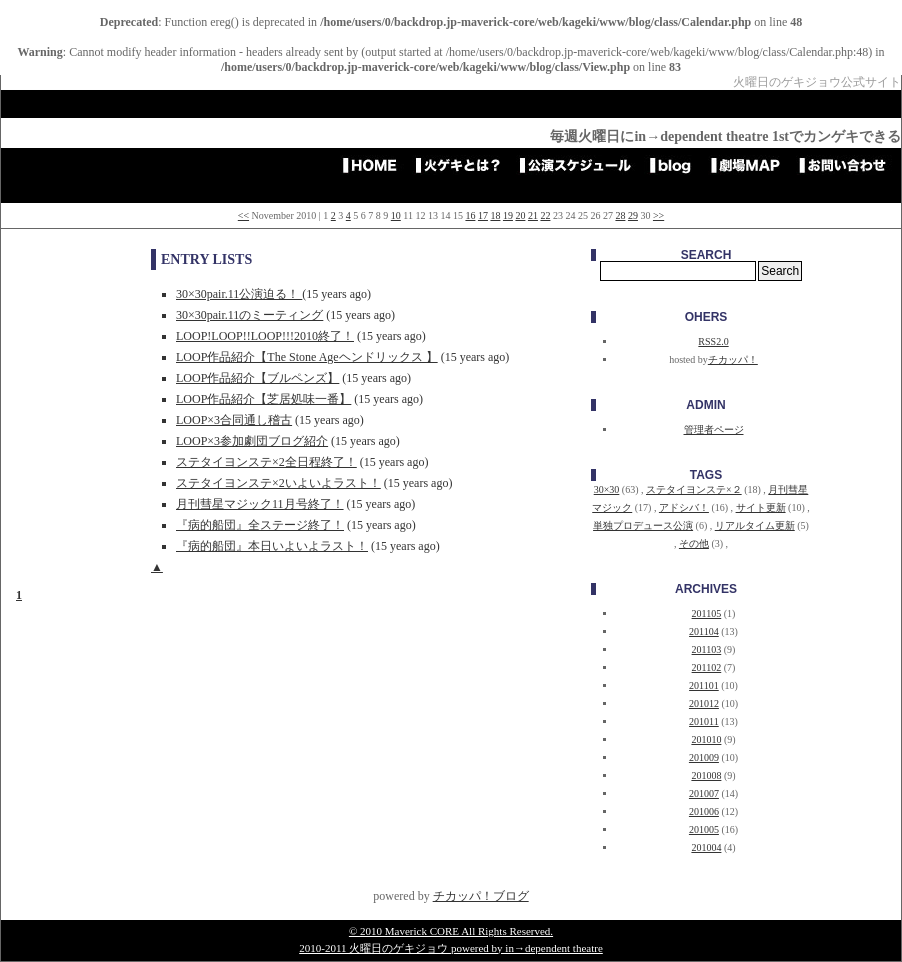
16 (470, 215)
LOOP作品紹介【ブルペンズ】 (257, 378)
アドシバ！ (684, 507)
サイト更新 (761, 507)
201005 (704, 829)
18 (495, 215)
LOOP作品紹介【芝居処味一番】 (263, 399)
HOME (376, 165)
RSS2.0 (713, 341)
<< (243, 215)
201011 (704, 721)
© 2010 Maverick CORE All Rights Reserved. (451, 931)
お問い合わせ (848, 165)
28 (620, 215)
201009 (704, 757)
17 (483, 215)
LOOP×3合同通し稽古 (234, 420)
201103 (707, 649)
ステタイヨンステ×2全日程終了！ (266, 462)
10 (396, 215)
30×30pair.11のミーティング (249, 315)
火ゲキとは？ (465, 165)
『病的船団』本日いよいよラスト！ (272, 546)
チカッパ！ (733, 359)
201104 (704, 631)
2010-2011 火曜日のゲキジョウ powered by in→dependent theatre (451, 948)
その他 (694, 543)
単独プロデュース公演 (643, 525)
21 (533, 215)
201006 (704, 811)
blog (677, 165)
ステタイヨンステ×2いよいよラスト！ (278, 483)
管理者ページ (714, 429)
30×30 (607, 489)
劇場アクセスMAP (752, 165)
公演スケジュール (582, 165)
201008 (706, 775)
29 (633, 215)
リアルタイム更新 (755, 525)
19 (508, 215)
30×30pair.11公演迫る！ (239, 294)
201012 (704, 703)
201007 (704, 793)
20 (520, 215)
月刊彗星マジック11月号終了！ (260, 504)
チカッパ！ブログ (481, 896)
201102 (707, 667)
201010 (706, 739)
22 (545, 215)
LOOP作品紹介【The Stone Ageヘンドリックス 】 (307, 357)
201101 (704, 685)
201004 (706, 847)
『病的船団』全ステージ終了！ (260, 525)
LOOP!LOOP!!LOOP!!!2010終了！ (265, 336)
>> (658, 215)
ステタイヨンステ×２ (694, 489)
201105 (707, 613)
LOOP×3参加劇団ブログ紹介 (252, 441)
